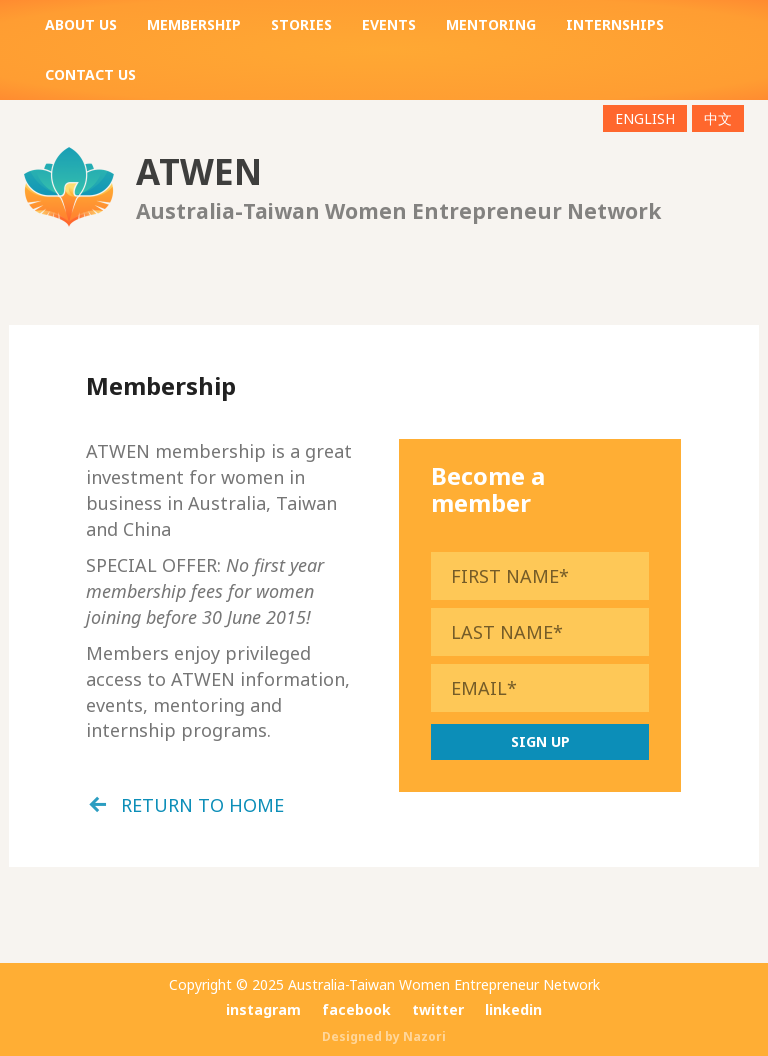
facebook (356, 1009)
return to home (202, 805)
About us (81, 24)
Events (389, 24)
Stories (301, 24)
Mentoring (491, 24)
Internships (615, 24)
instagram (263, 1009)
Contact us (90, 74)
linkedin (513, 1009)
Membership (194, 24)
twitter (438, 1009)
